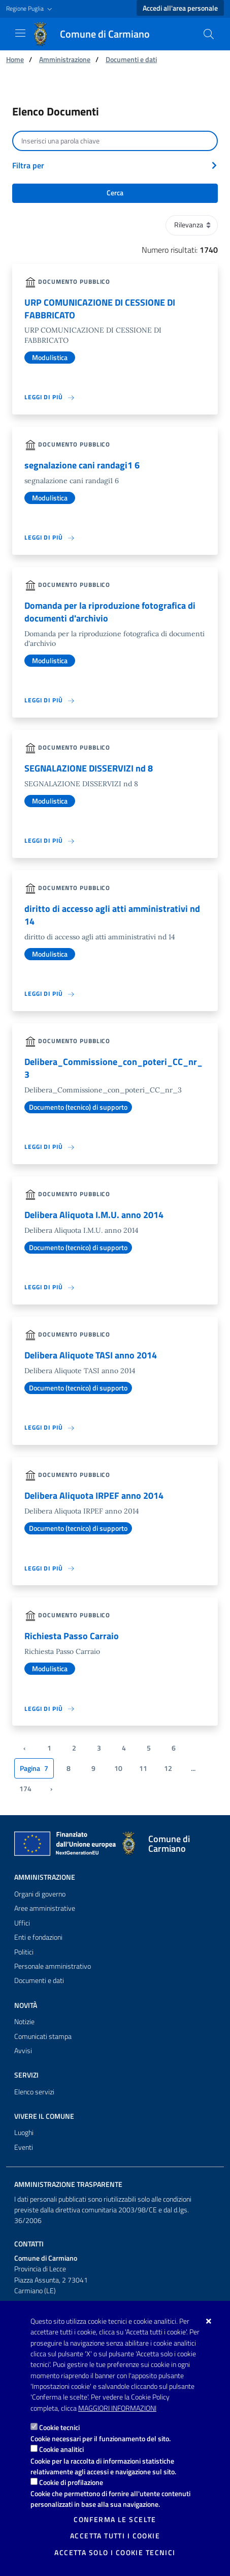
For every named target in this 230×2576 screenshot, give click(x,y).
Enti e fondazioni (38, 1937)
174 (25, 1788)
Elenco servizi (34, 2091)
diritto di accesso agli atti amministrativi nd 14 (112, 915)
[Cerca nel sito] (209, 34)
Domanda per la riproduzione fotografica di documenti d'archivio (109, 612)
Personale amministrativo (52, 1966)
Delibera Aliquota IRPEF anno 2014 (93, 1495)
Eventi (23, 2147)
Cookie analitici (61, 2449)
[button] (30, 9)
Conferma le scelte (115, 2519)
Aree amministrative (44, 1908)
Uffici (22, 1923)
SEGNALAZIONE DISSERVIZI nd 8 (88, 768)
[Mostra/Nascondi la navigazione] (20, 33)
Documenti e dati (131, 59)
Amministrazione (64, 59)
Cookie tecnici (59, 2427)
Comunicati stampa (43, 2036)
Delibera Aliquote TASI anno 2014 (90, 1355)
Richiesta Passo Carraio (71, 1636)
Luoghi (24, 2132)
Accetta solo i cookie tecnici (114, 2552)
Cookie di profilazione (71, 2482)
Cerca (115, 192)
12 (168, 1768)
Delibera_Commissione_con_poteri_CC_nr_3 (113, 1068)
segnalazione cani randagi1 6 (82, 465)
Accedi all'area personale (180, 8)
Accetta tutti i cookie (115, 2535)
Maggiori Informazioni (117, 2408)
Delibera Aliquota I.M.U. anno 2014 (93, 1215)
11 (143, 1768)
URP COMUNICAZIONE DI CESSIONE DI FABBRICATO (99, 308)
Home (15, 59)
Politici (24, 1952)
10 (118, 1768)
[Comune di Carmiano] (96, 34)
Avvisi (23, 2050)
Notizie (24, 2021)
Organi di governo (39, 1894)
